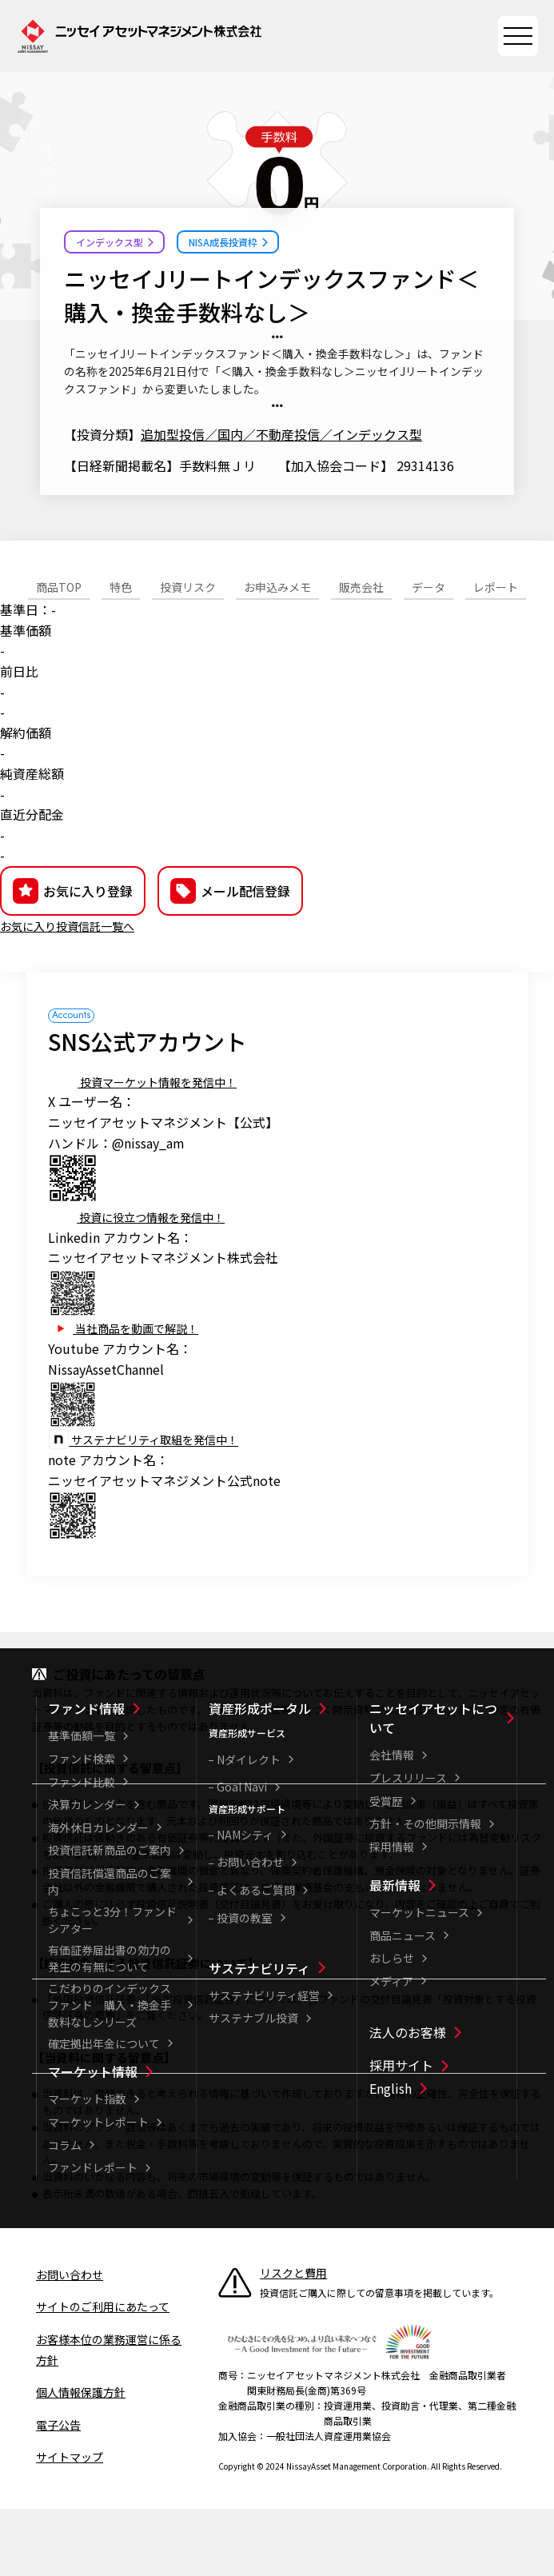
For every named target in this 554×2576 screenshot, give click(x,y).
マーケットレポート (98, 2191)
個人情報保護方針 (81, 2461)
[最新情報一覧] (441, 1953)
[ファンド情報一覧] (120, 1777)
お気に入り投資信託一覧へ (76, 994)
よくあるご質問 (256, 1959)
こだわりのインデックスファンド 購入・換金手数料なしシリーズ (109, 2074)
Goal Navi (242, 1855)
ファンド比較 (81, 1851)
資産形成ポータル (260, 1777)
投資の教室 (245, 1987)
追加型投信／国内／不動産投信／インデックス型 (281, 434)
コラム (65, 2214)
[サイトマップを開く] (518, 36)
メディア (391, 2050)
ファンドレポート (93, 2236)
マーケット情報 (93, 2140)
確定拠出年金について (104, 2112)
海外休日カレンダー (98, 1896)
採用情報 (391, 1915)
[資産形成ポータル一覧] (281, 1777)
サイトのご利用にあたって (102, 2375)
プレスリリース (408, 1847)
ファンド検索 (81, 1827)
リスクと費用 (293, 2342)
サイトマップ (69, 2526)
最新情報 (394, 1953)
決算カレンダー (87, 1873)
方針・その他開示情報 (425, 1892)
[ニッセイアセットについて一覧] (441, 1786)
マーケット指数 (87, 2167)
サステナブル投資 (253, 2087)
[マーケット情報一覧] (120, 2140)
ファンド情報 (86, 1777)
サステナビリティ (259, 2037)
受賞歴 (386, 1870)
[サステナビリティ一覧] (281, 2037)
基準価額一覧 (81, 1804)
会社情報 (391, 1823)
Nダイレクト (249, 1828)
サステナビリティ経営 (264, 2064)
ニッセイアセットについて (433, 1786)
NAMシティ (245, 1903)
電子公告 (58, 2494)
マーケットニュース (419, 1981)
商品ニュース (402, 2004)
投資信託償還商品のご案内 (109, 1950)
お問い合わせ (250, 1931)
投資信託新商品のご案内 (109, 1919)
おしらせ (391, 2027)
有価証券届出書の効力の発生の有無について (109, 2027)
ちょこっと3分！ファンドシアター (112, 1988)
